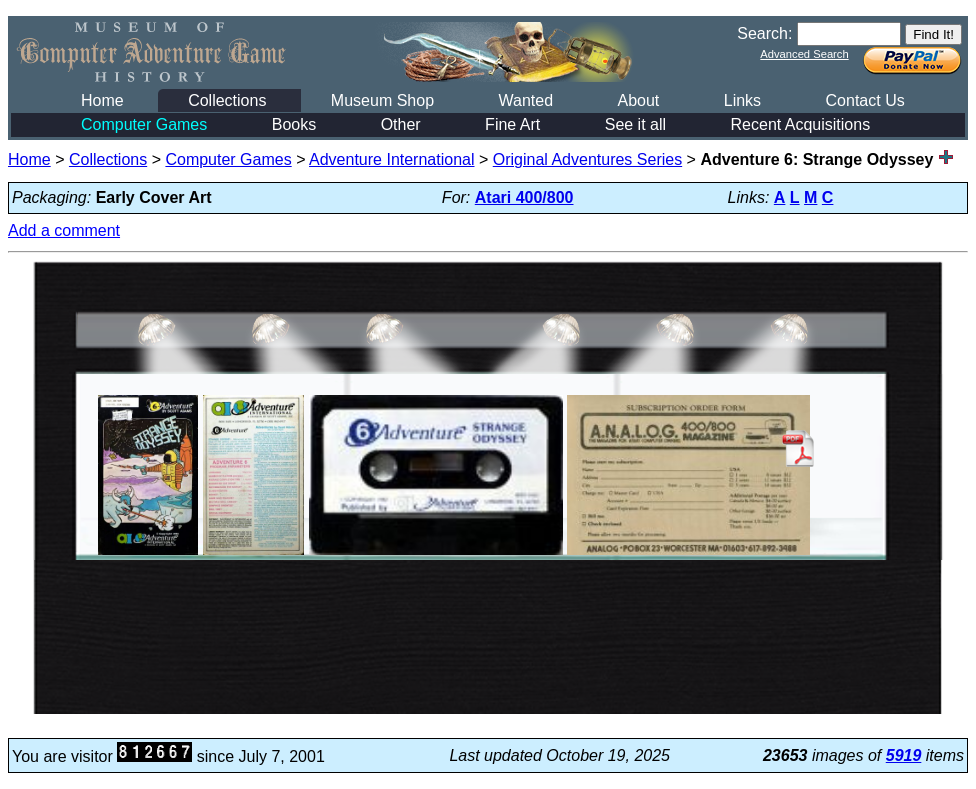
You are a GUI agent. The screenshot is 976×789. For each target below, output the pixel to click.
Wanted (525, 100)
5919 (904, 755)
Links (742, 100)
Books (294, 124)
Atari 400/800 (524, 197)
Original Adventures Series (587, 159)
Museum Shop (382, 100)
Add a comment (64, 230)
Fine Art (512, 124)
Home (102, 100)
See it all (635, 124)
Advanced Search (804, 54)
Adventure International (391, 159)
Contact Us (865, 100)
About (638, 100)
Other (401, 124)
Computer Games (144, 124)
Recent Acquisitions (801, 124)
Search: (764, 33)
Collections (227, 100)
